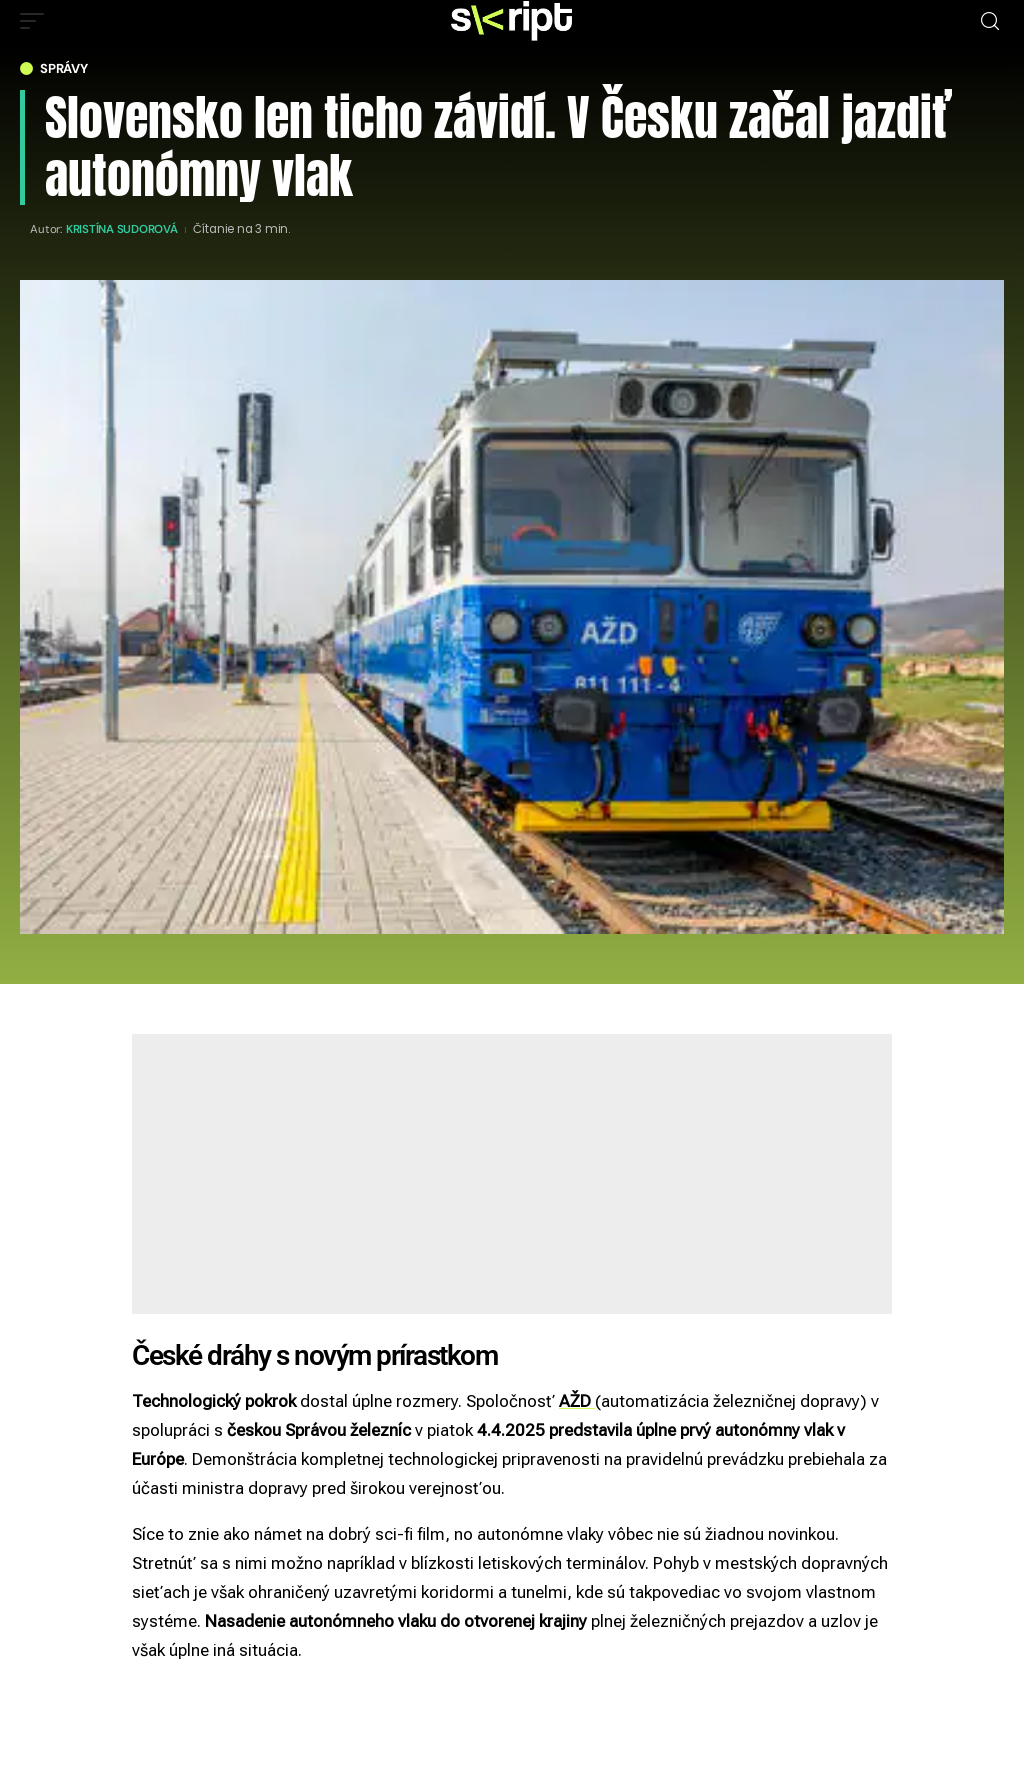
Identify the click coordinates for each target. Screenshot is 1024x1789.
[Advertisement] (512, 1174)
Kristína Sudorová (122, 229)
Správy (64, 68)
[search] (990, 21)
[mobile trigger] (37, 21)
